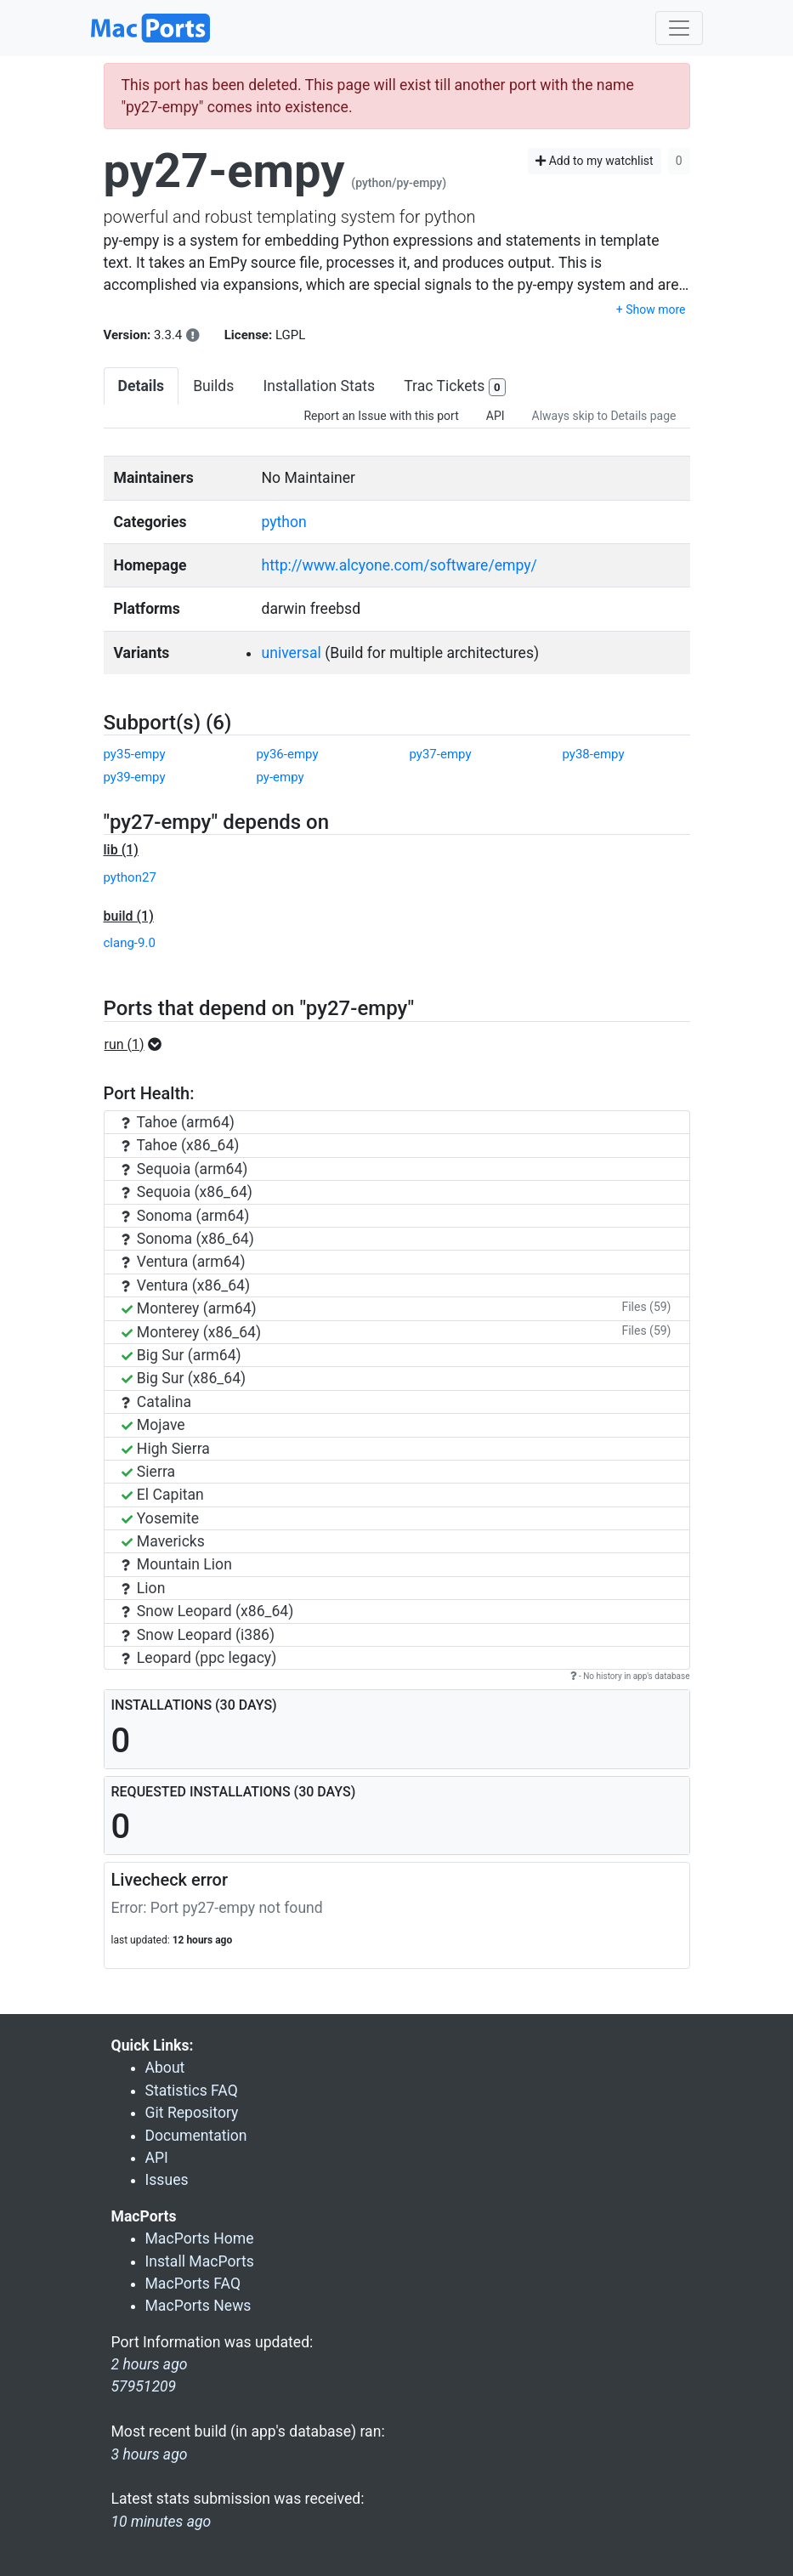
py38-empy (594, 754)
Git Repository (192, 2112)
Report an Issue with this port (380, 416)
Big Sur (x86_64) (184, 1378)
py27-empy (224, 171)
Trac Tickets (455, 387)
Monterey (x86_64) (192, 1332)
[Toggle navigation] (679, 28)
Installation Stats (319, 385)
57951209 (144, 2386)
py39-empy (135, 777)
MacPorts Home (199, 2238)
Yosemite (161, 1518)
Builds (213, 385)
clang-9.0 (130, 942)
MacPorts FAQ (193, 2283)
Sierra (149, 1471)
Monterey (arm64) (189, 1308)
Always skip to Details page (604, 416)
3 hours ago (149, 2454)
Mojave (153, 1424)
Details (141, 385)
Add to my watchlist (594, 160)
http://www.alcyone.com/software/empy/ (398, 565)
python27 (130, 877)
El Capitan (163, 1494)
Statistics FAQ (191, 2090)
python (283, 522)
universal (290, 652)
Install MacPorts (199, 2261)
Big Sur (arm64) (181, 1355)
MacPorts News (198, 2305)
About (165, 2067)
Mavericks (163, 1541)
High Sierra (166, 1448)
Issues (167, 2179)
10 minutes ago (161, 2521)
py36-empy (288, 754)
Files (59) (646, 1307)
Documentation (196, 2135)
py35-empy (135, 754)
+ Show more (651, 309)
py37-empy (441, 754)
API (495, 416)
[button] (138, 1045)
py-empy (280, 777)
